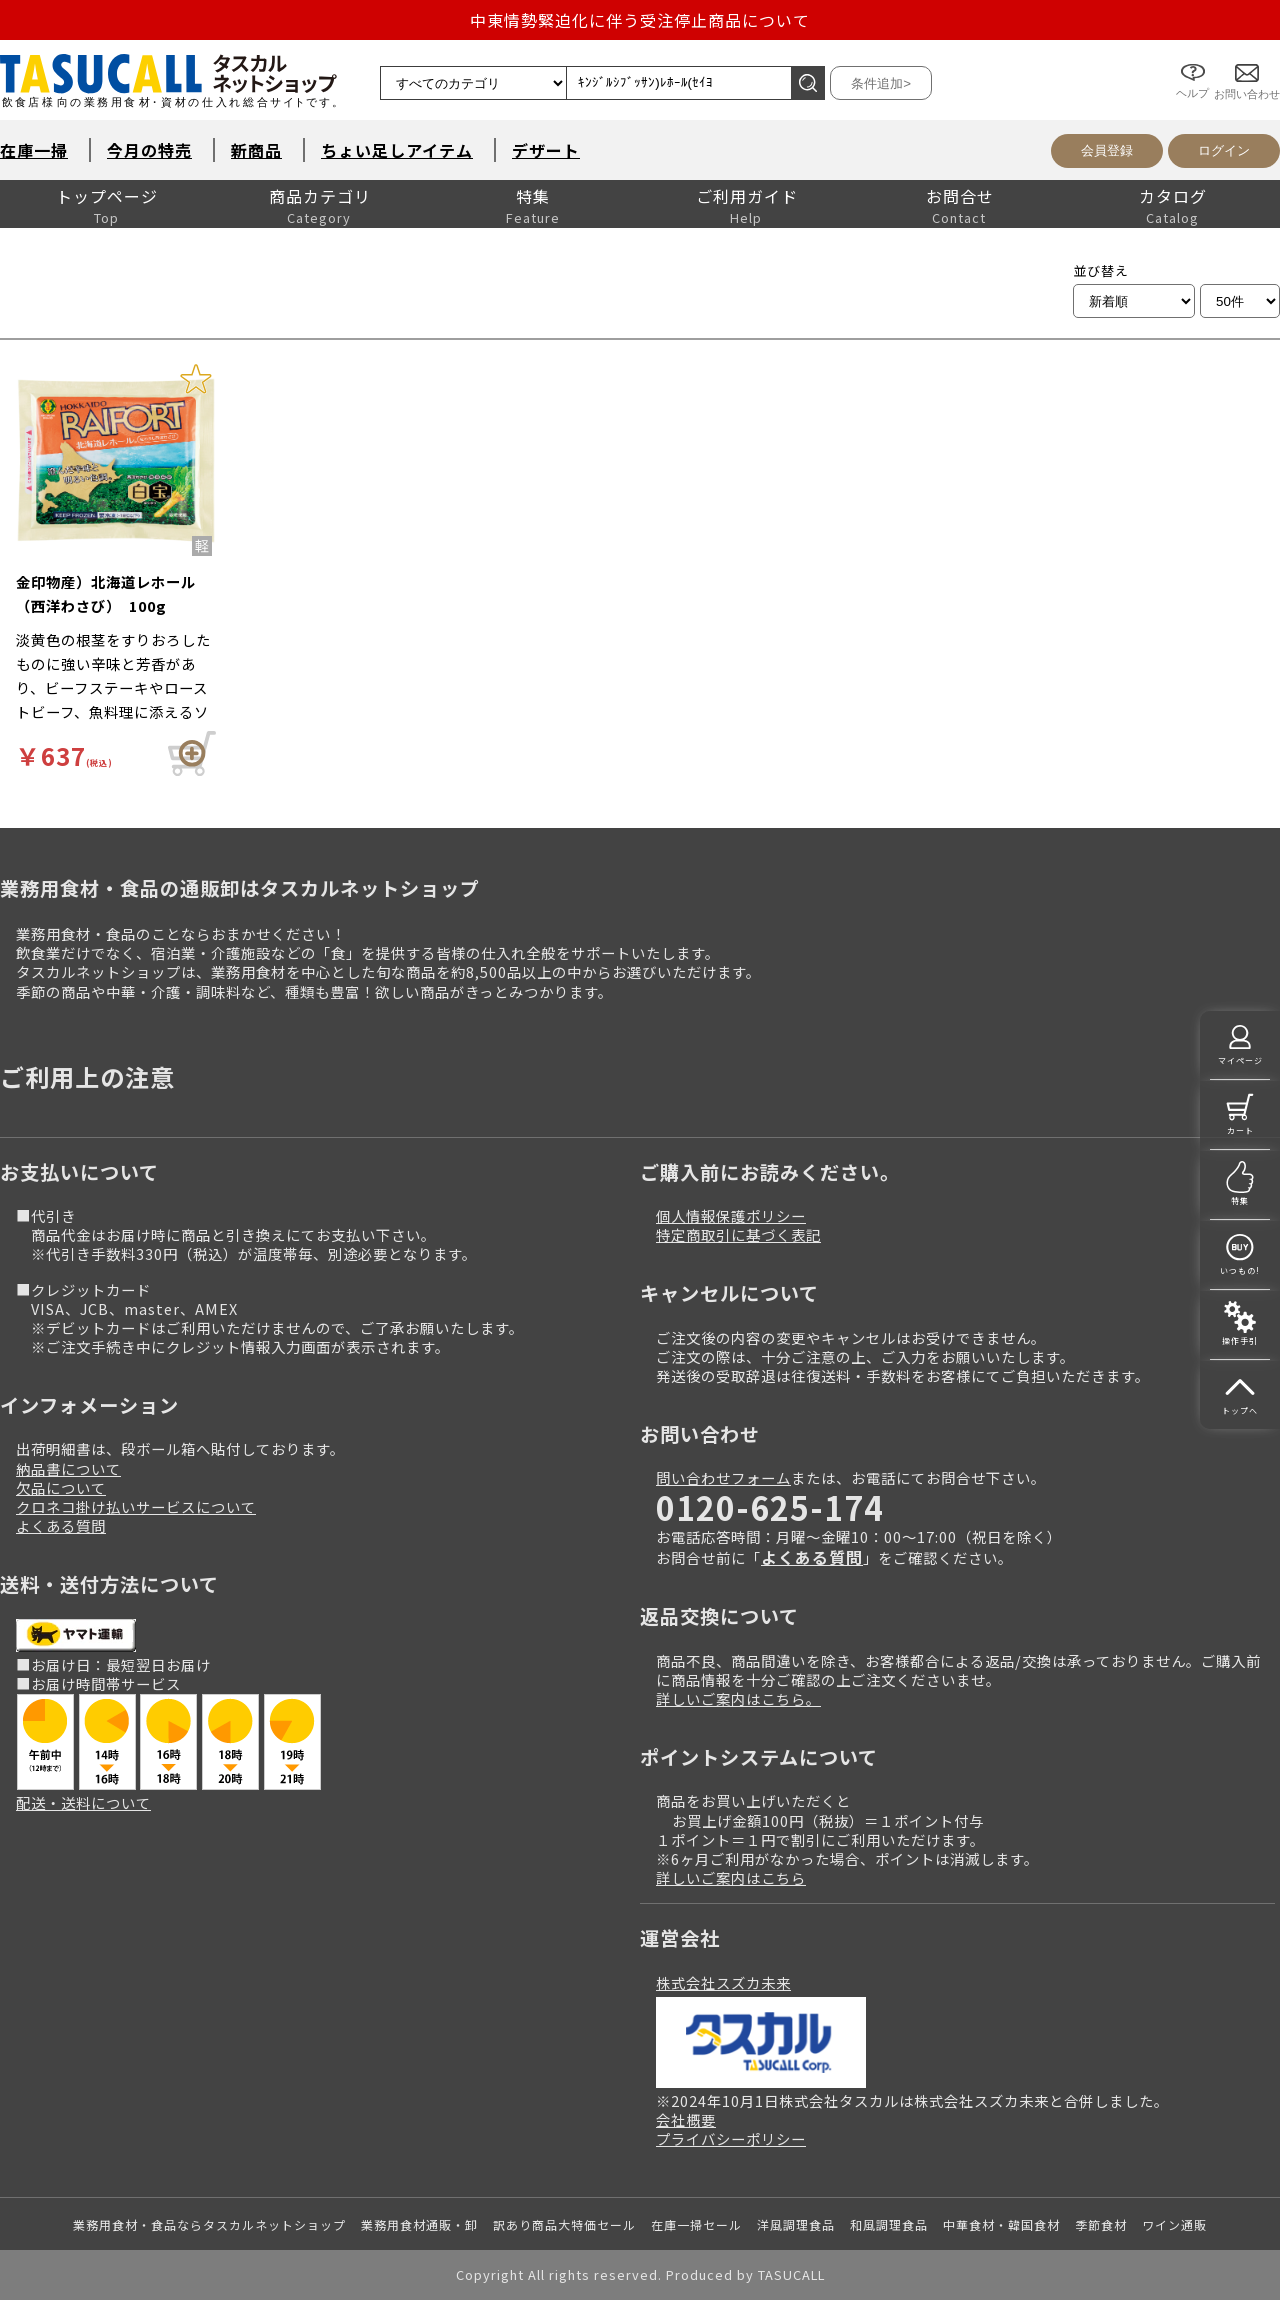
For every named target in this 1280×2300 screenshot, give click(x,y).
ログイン (1224, 150)
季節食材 (1101, 2224)
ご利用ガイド (747, 196)
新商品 (256, 150)
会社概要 (686, 2119)
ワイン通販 (1174, 2224)
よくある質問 (61, 1525)
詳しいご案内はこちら (731, 1877)
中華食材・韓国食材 (1001, 2224)
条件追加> (881, 83)
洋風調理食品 (796, 2224)
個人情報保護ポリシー (731, 1215)
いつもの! (1240, 1270)
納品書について (68, 1468)
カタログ (1173, 196)
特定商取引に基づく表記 (738, 1234)
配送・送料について (83, 1802)
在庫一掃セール (696, 2224)
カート (1240, 1130)
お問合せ (960, 196)
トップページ (107, 196)
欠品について (61, 1487)
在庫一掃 (34, 150)
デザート (546, 150)
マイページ (1240, 1060)
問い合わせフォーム (723, 1477)
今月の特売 (149, 150)
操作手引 (1240, 1340)
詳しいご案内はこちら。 (738, 1698)
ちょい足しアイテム (397, 150)
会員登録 (1107, 150)
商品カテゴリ (320, 196)
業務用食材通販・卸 (419, 2224)
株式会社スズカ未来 (723, 1982)
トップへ (1240, 1410)
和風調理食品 (889, 2224)
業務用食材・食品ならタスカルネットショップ (209, 2224)
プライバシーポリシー (731, 2138)
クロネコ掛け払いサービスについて (136, 1506)
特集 (533, 196)
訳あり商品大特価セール (564, 2224)
